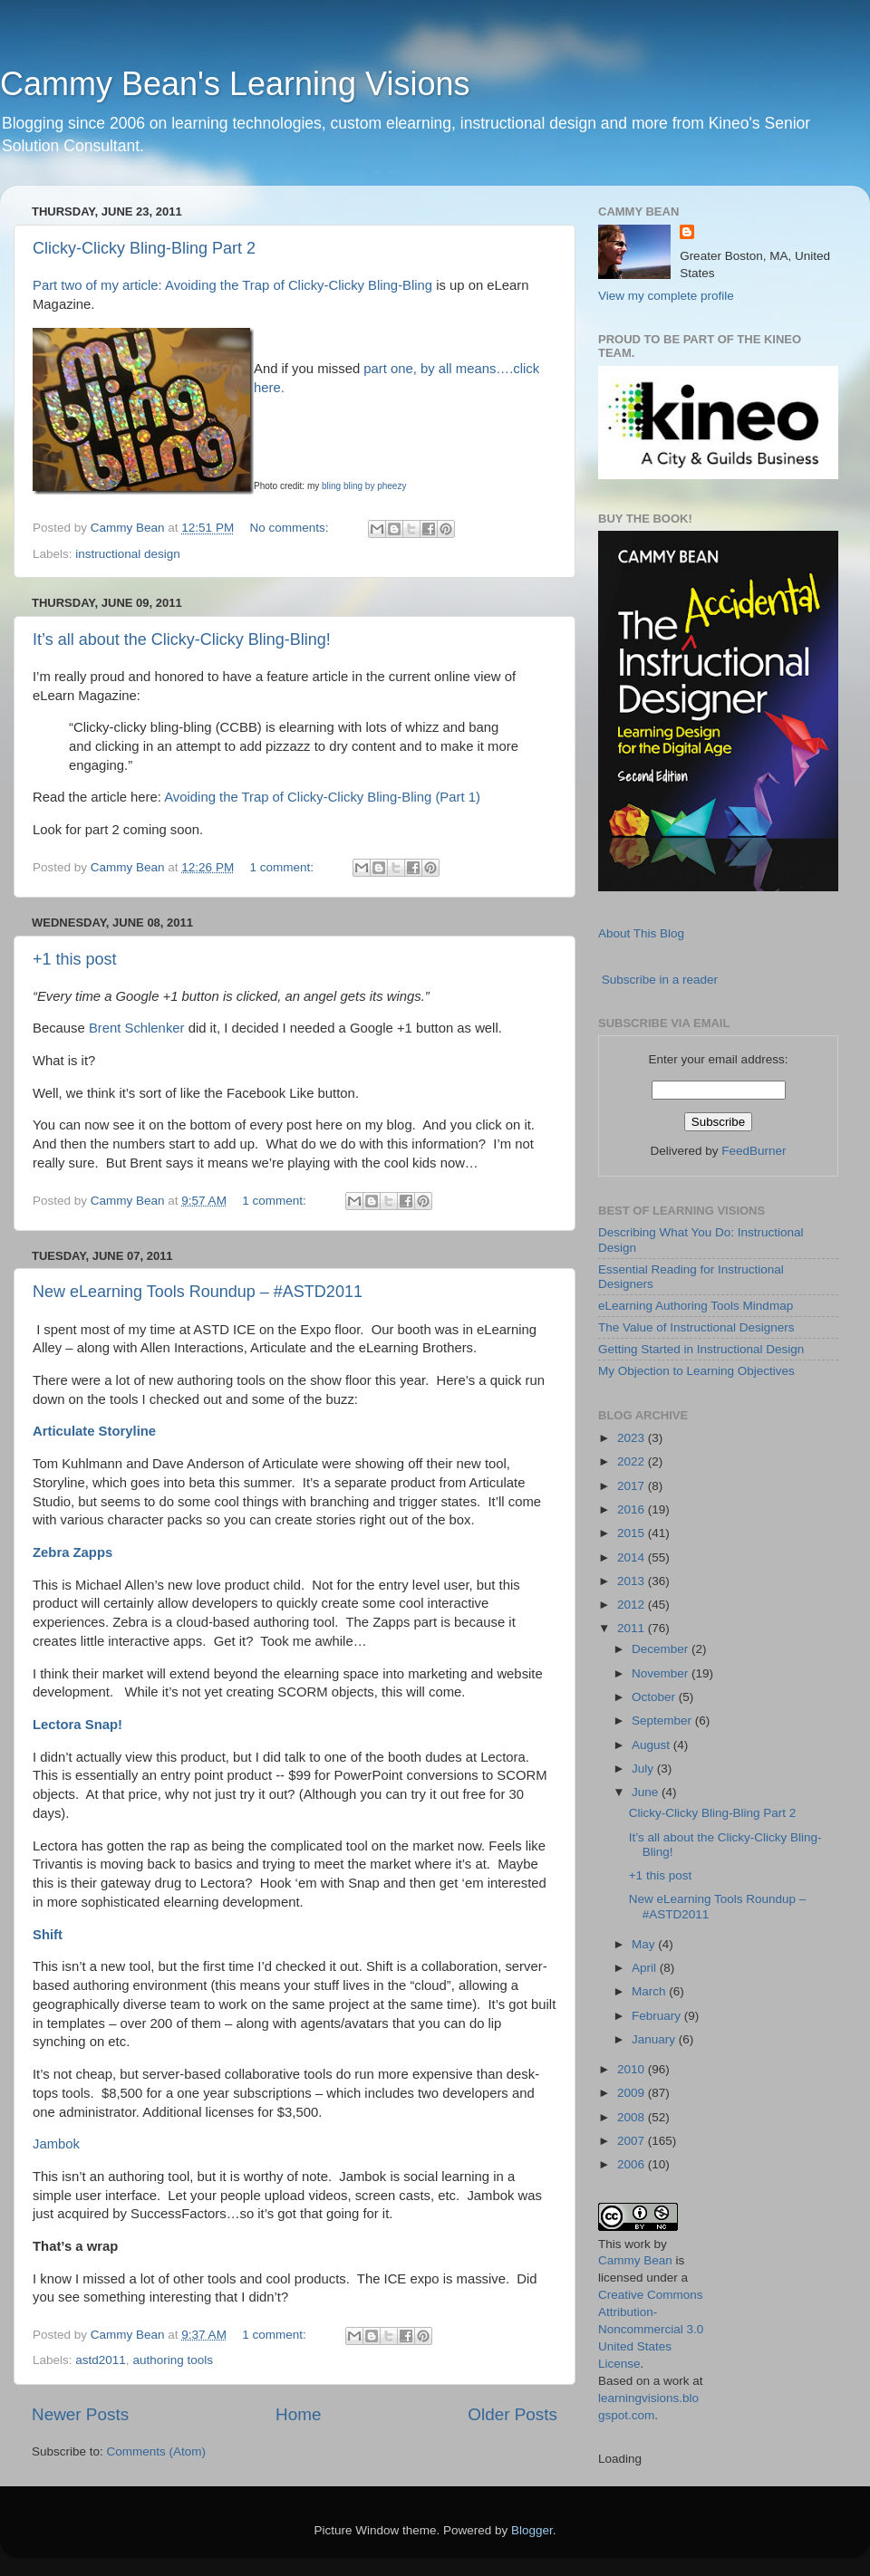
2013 (632, 1581)
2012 (632, 1604)
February (658, 2016)
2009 (632, 2093)
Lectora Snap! (77, 1724)
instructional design (127, 554)
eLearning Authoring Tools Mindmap (695, 1305)
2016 (632, 1509)
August (652, 1745)
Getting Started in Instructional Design (701, 1349)
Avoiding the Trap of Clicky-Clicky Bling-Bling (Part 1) (322, 797)
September (663, 1720)
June (647, 1792)
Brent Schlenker (137, 1028)
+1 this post (75, 959)
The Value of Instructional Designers (696, 1327)
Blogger (532, 2530)
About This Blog (641, 933)
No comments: (290, 527)
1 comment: (282, 867)
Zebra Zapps (72, 1552)
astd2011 (100, 2360)
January (655, 2039)
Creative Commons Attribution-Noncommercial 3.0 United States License (650, 2329)
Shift (48, 1934)
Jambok (56, 2144)
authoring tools (172, 2360)
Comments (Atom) (157, 2451)
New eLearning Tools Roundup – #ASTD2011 (197, 1292)
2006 (632, 2164)
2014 (632, 1557)
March (650, 1991)
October (655, 1697)
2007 (632, 2141)
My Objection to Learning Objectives (696, 1371)
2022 (632, 1461)
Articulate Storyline (94, 1431)
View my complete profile (666, 296)
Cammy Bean (130, 527)
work (637, 2244)
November (661, 1673)
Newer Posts (80, 2414)
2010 (632, 2069)
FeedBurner (753, 1151)
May (645, 1944)
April (646, 1968)
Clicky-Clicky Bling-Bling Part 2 (144, 248)
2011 (632, 1628)
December (661, 1649)
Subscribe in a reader (660, 979)
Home (298, 2414)
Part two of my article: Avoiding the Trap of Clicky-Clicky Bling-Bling (232, 285)
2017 (632, 1486)
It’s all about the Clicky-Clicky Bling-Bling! (182, 639)
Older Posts (512, 2414)
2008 (632, 2117)
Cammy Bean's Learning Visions (234, 83)
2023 (632, 1438)
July (644, 1768)
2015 (632, 1533)
